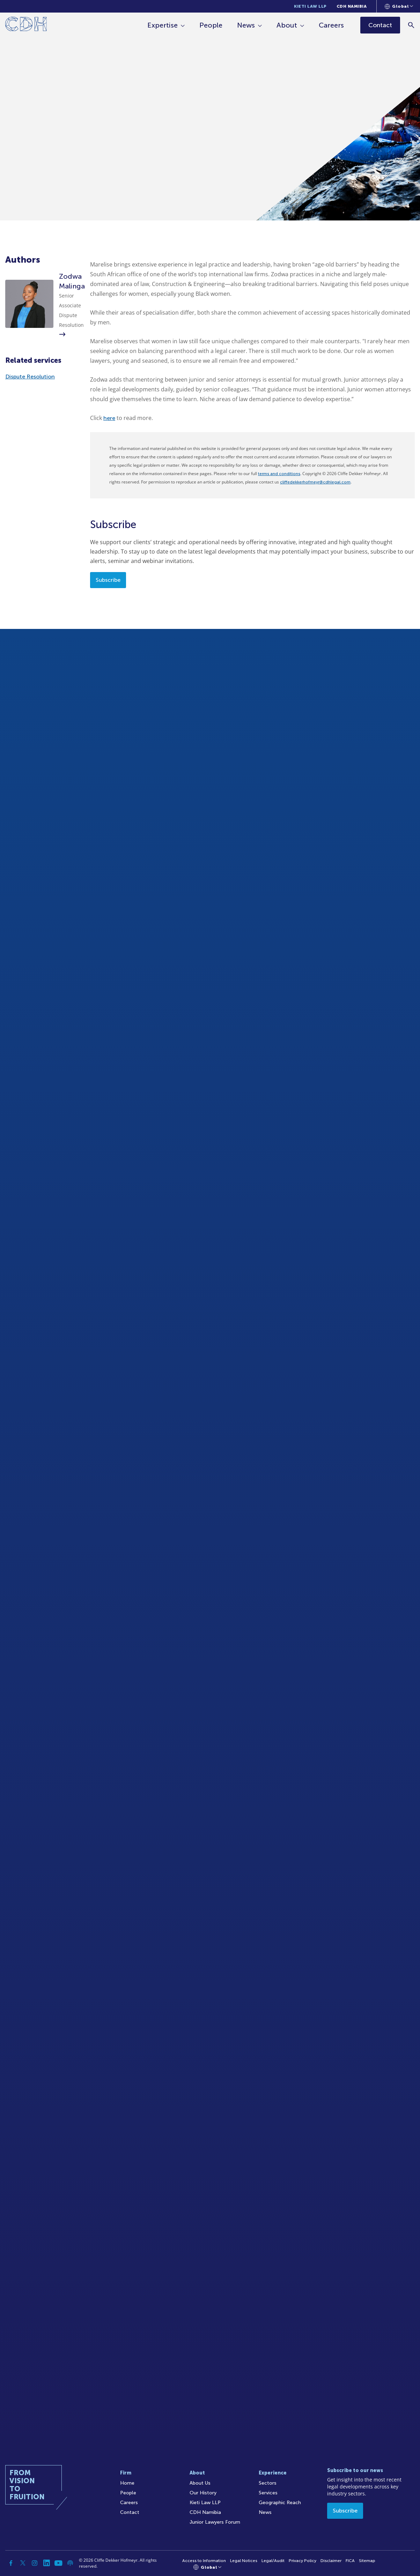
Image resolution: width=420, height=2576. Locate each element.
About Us (200, 2483)
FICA (350, 2560)
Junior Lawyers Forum (215, 2522)
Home (127, 2483)
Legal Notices (243, 2560)
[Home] (26, 25)
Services (268, 2493)
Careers (331, 25)
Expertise (162, 25)
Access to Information (204, 2560)
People (210, 25)
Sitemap (367, 2560)
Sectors (268, 2483)
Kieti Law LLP (310, 6)
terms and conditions (279, 473)
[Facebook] (10, 2563)
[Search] (411, 25)
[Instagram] (34, 2563)
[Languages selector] (399, 6)
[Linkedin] (46, 2563)
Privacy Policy (302, 2560)
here (109, 418)
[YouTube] (58, 2563)
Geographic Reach (280, 2503)
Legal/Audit (273, 2560)
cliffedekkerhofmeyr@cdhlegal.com (315, 482)
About (287, 25)
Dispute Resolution (30, 376)
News (246, 25)
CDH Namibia (352, 6)
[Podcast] (70, 2563)
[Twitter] (22, 2563)
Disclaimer (330, 2560)
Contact (129, 2512)
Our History (203, 2493)
